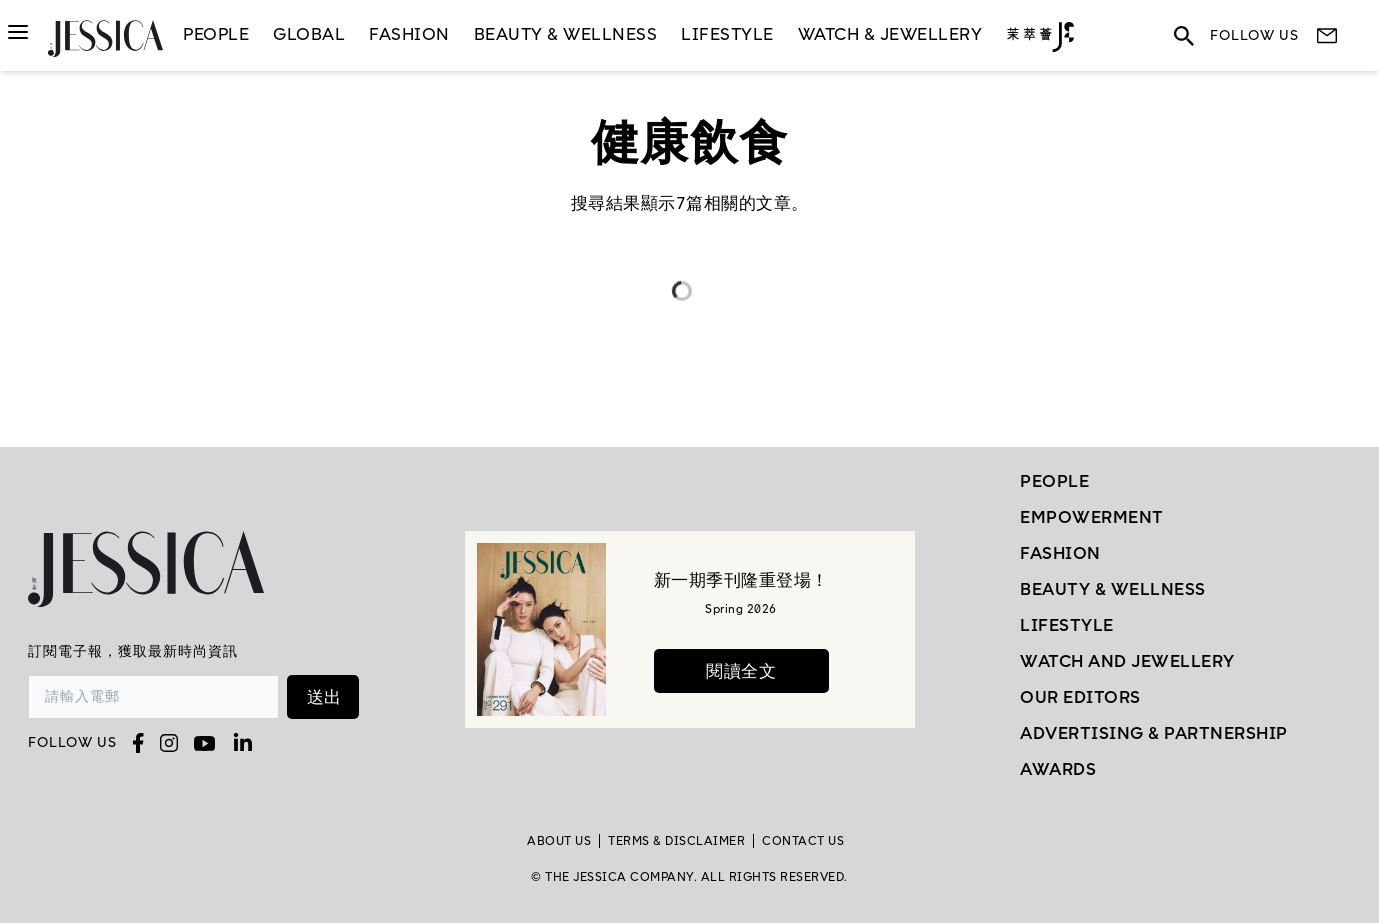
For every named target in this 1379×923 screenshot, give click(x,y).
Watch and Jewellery (1127, 661)
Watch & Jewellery (890, 34)
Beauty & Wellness (566, 34)
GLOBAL (309, 34)
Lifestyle (1067, 625)
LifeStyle (727, 34)
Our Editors (1080, 697)
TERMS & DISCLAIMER (676, 841)
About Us (559, 841)
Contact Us (803, 841)
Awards (1058, 769)
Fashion (409, 34)
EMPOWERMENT (1092, 517)
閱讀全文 (741, 671)
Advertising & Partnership (1154, 733)
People (216, 34)
